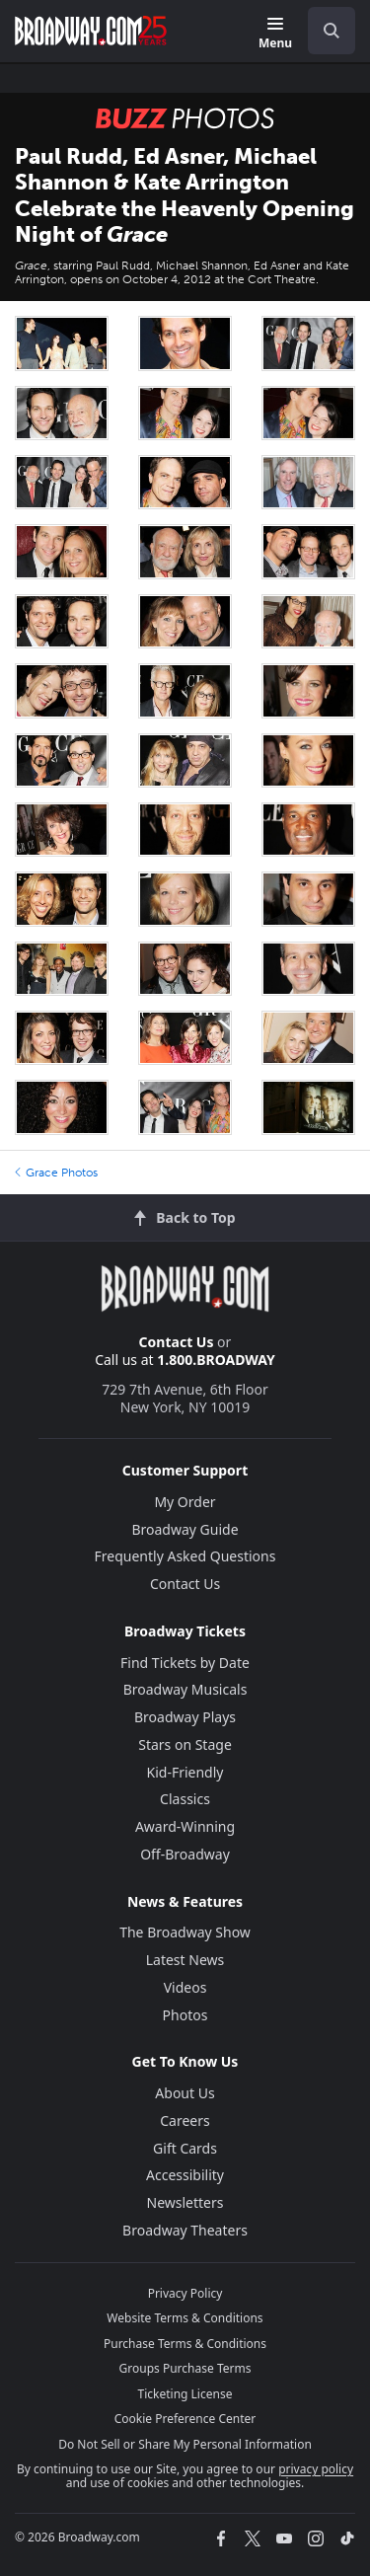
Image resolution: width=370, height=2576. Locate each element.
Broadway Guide (184, 1529)
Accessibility (185, 2174)
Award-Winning (185, 1826)
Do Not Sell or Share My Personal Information (185, 2444)
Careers (184, 2120)
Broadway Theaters (185, 2230)
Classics (185, 1798)
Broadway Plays (185, 1716)
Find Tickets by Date (185, 1662)
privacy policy (315, 2469)
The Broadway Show (185, 1932)
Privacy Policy (185, 2293)
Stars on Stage (185, 1744)
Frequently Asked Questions (185, 1556)
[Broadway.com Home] (91, 30)
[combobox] (323, 30)
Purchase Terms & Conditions (185, 2343)
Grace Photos (56, 1172)
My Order (184, 1501)
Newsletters (185, 2202)
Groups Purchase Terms (185, 2368)
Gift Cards (185, 2148)
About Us (184, 2093)
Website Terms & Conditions (184, 2318)
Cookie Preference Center (185, 2418)
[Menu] (275, 34)
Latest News (185, 1959)
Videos (185, 1987)
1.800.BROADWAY (216, 1359)
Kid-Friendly (185, 1772)
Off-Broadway (185, 1854)
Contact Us (176, 1341)
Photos (185, 2015)
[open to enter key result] (331, 30)
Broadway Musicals (185, 1689)
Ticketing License (185, 2394)
